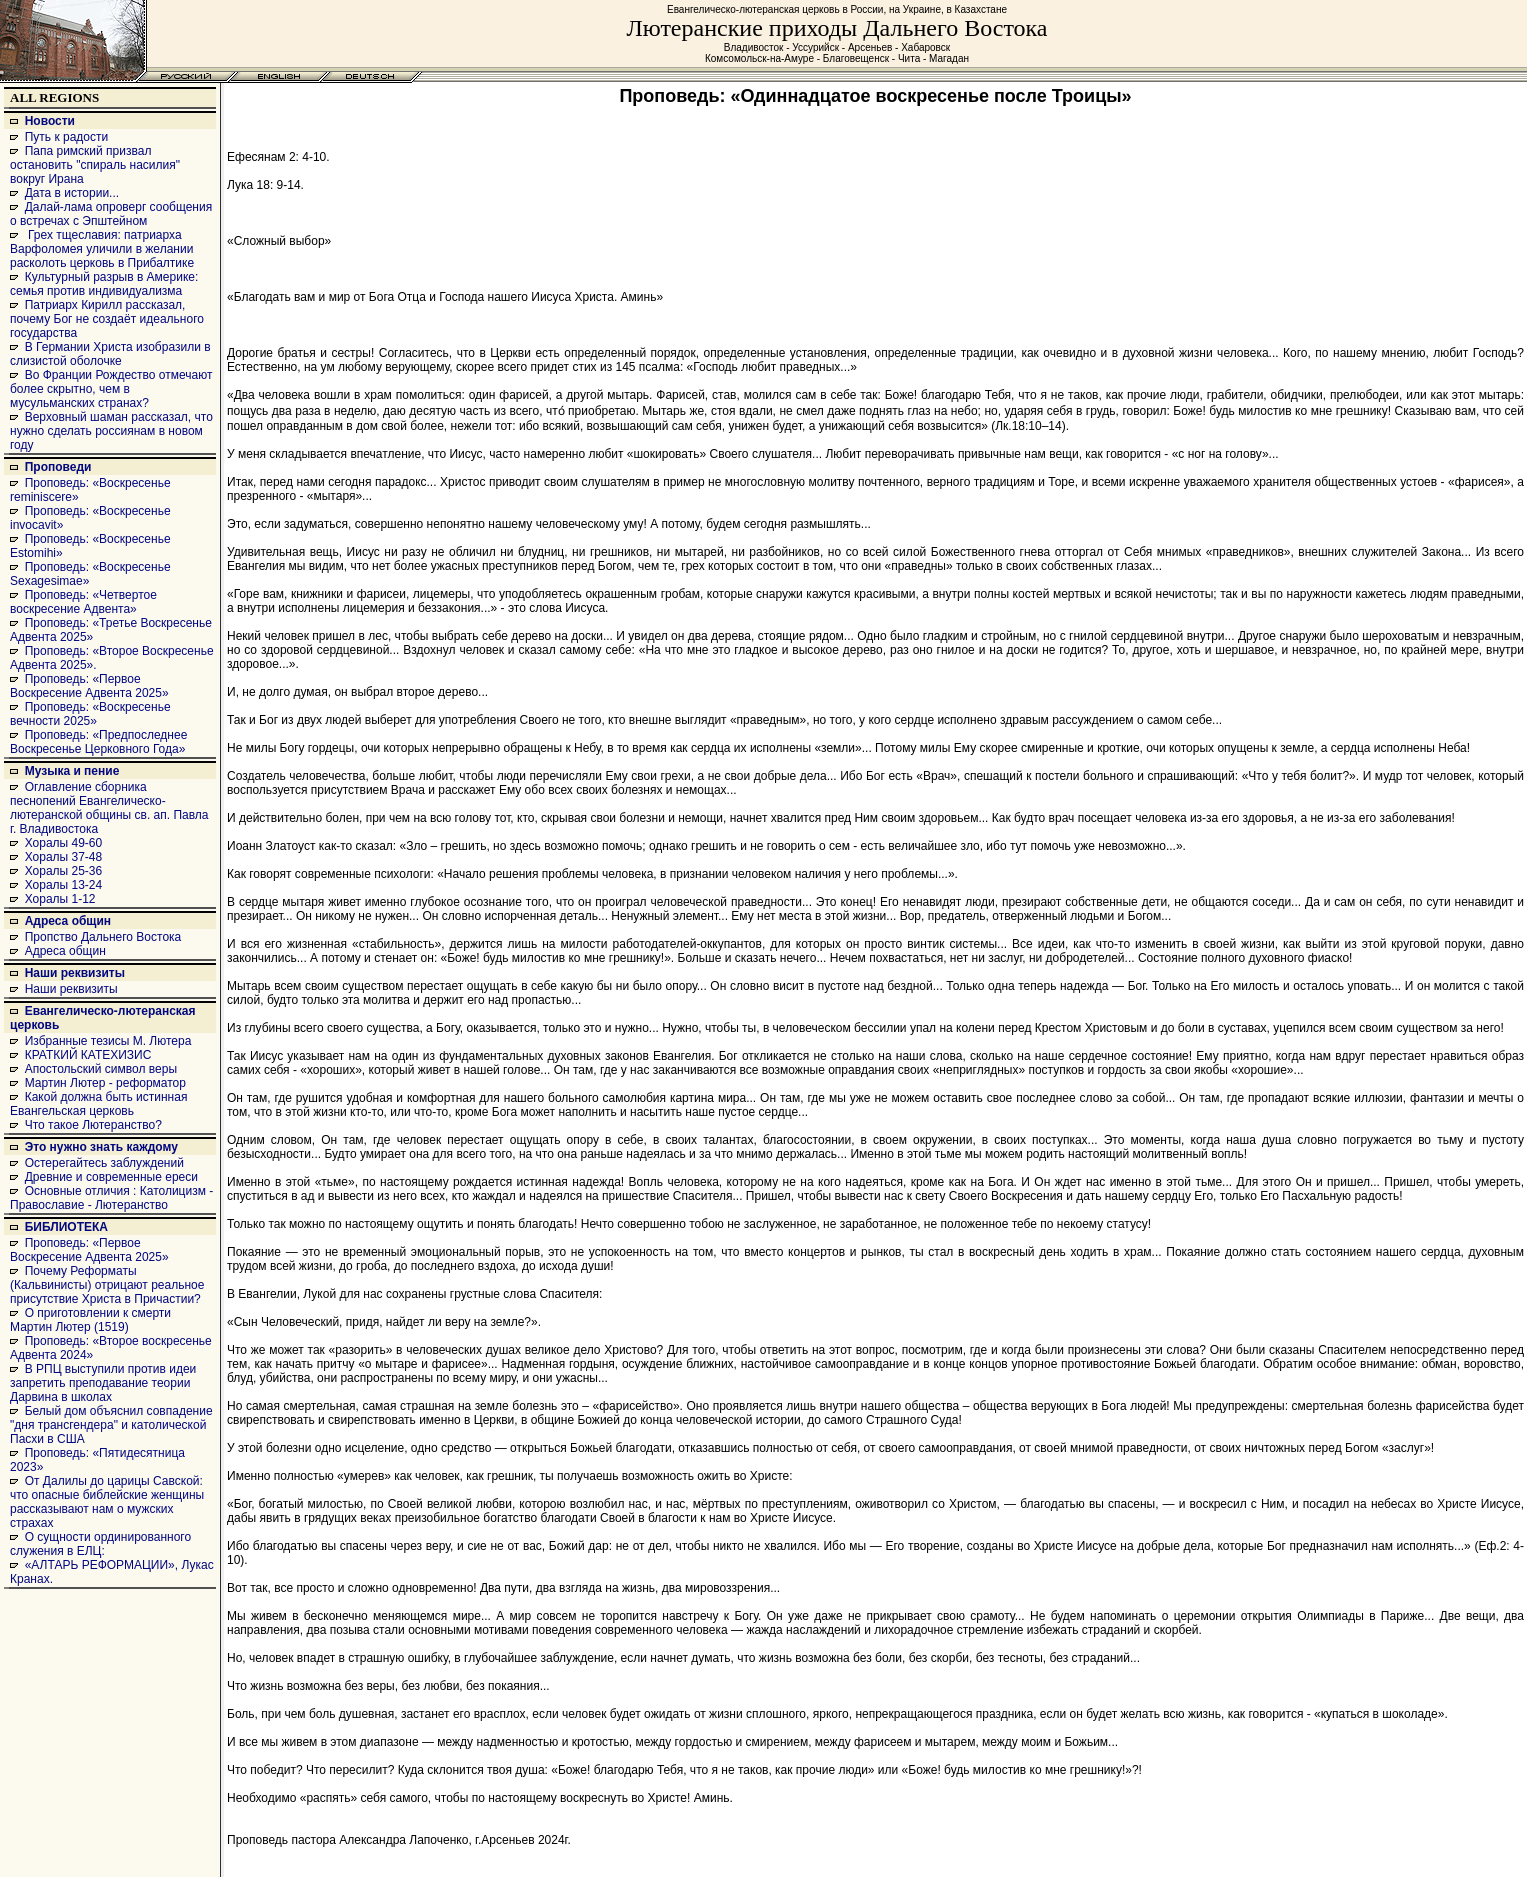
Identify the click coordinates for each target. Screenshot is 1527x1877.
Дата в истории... (72, 193)
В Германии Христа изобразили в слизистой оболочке (110, 354)
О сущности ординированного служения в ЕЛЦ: (100, 1544)
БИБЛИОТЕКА (66, 1227)
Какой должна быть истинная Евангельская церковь (98, 1104)
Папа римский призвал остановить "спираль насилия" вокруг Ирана (95, 165)
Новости (50, 121)
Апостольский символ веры (101, 1069)
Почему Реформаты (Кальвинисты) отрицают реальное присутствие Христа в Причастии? (107, 1285)
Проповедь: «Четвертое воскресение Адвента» (83, 602)
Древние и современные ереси (111, 1177)
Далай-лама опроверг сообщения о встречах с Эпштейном (111, 214)
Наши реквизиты (75, 973)
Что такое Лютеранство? (93, 1125)
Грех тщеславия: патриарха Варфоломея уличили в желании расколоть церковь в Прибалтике (102, 249)
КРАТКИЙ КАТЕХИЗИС (88, 1055)
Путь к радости (67, 137)
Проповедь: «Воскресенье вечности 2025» (90, 714)
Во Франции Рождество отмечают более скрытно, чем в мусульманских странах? (111, 389)
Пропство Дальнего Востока (103, 937)
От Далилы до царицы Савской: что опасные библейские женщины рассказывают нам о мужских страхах (107, 1502)
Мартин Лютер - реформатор (105, 1083)
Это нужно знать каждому (101, 1147)
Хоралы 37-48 (64, 857)
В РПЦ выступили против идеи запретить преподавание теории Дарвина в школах (103, 1383)
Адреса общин (68, 921)
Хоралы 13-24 (64, 885)
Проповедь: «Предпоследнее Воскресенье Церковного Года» (98, 742)
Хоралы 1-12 (60, 899)
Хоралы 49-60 (64, 843)
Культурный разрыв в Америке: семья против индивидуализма (104, 284)
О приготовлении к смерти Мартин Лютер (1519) (90, 1320)
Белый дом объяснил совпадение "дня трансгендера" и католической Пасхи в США (111, 1425)
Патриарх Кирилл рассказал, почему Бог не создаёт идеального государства (107, 319)
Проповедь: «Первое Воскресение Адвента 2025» (89, 686)
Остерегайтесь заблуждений (104, 1163)
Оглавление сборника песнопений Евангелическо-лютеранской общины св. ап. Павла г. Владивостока (109, 808)
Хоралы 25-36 (64, 871)
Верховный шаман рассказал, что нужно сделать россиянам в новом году (111, 431)
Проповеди (58, 467)
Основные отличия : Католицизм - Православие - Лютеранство (111, 1198)
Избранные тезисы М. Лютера (108, 1041)
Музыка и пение (72, 771)
